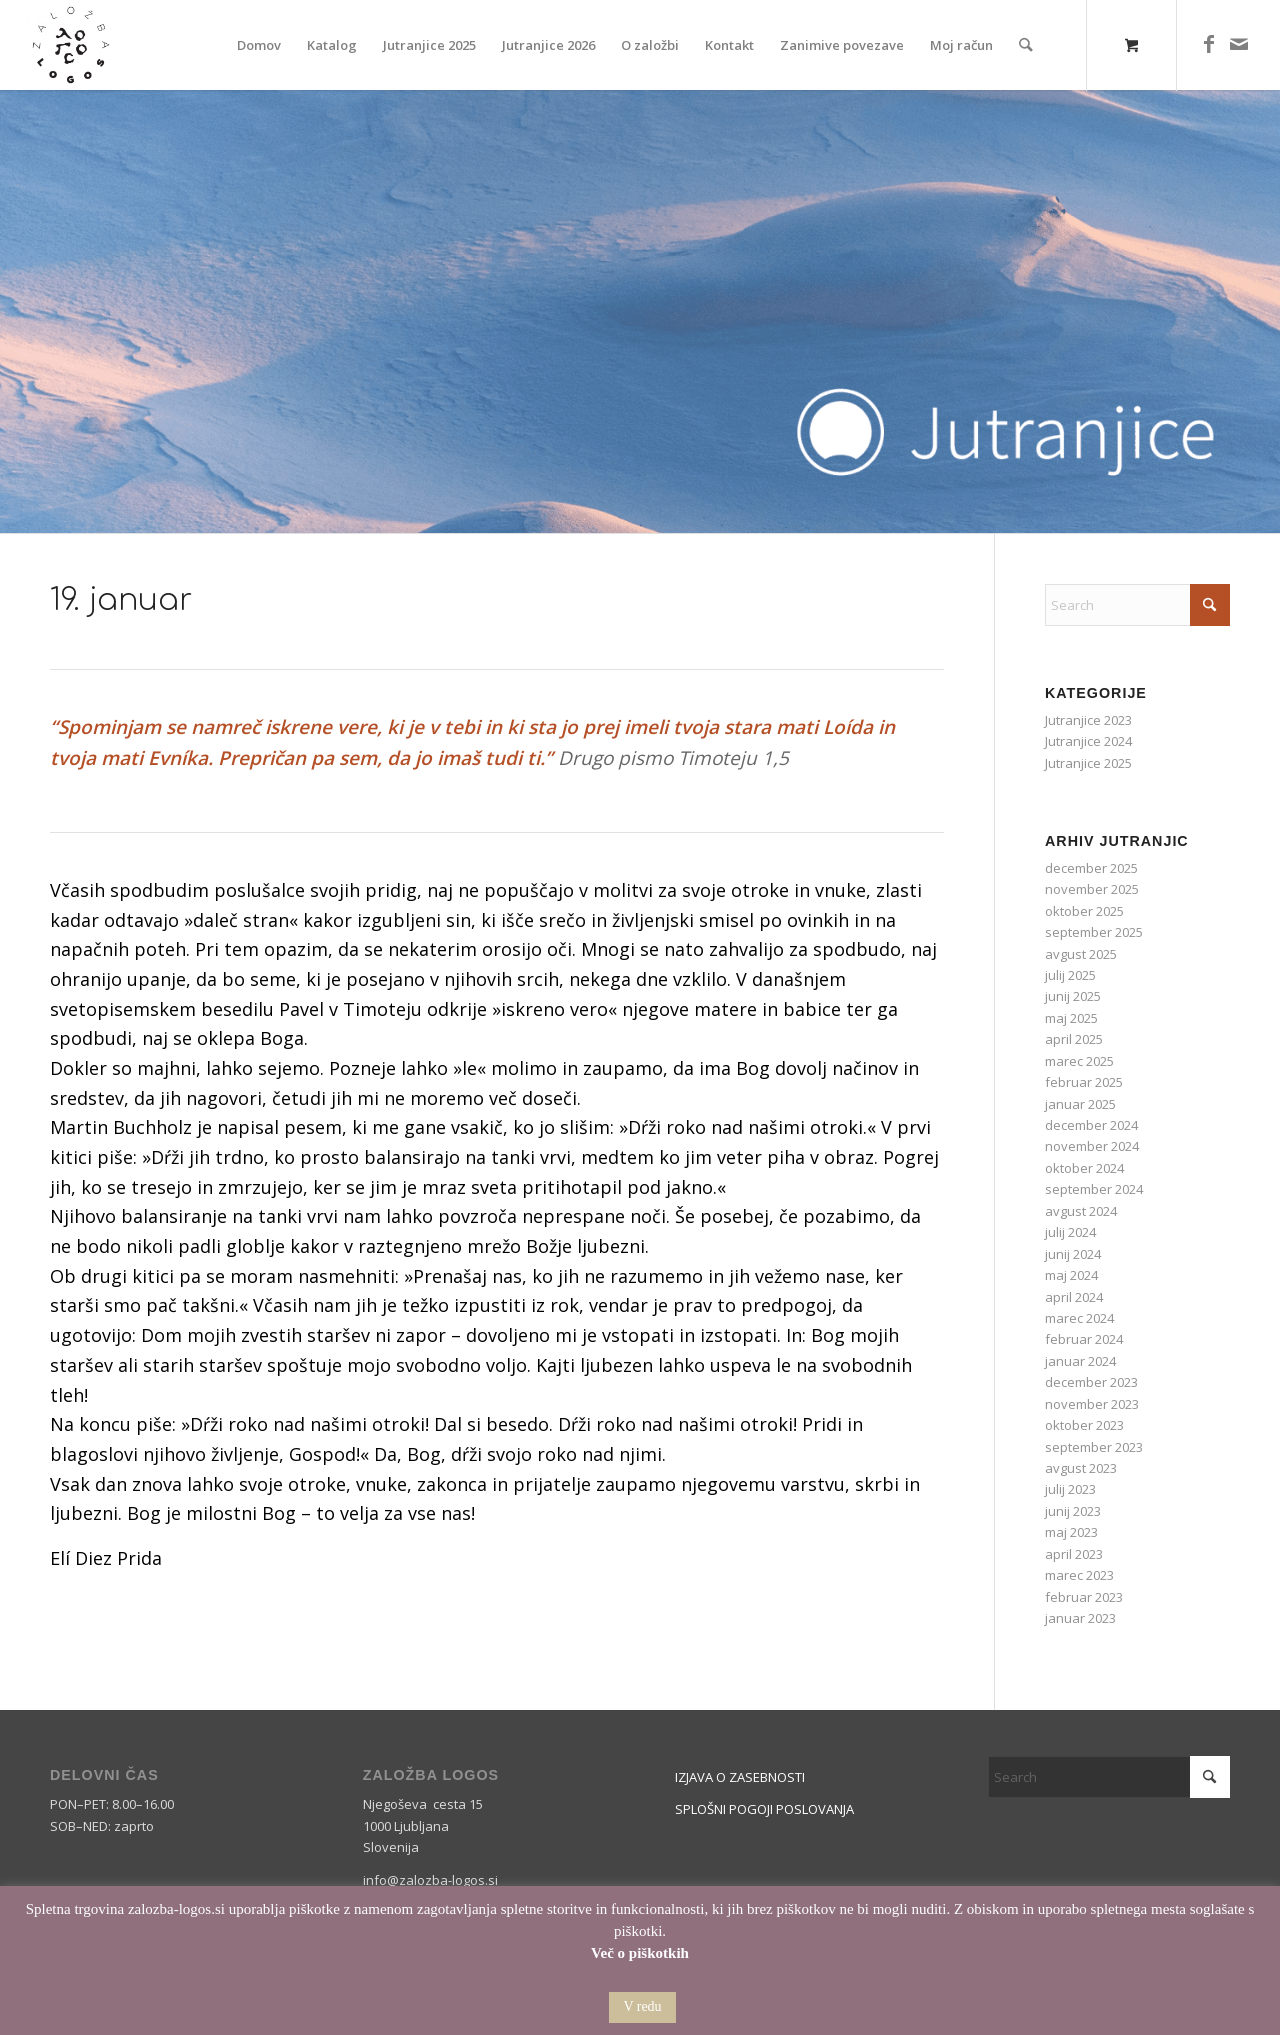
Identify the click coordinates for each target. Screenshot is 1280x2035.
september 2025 (1094, 932)
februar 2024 (1084, 1339)
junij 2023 (1073, 1511)
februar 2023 (1084, 1597)
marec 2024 (1079, 1318)
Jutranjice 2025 (1088, 763)
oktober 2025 (1084, 911)
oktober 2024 (1084, 1168)
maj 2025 (1071, 1018)
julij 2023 (1070, 1489)
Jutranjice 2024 (1088, 741)
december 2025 (1091, 868)
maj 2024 (1071, 1275)
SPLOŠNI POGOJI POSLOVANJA (764, 1809)
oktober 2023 (1084, 1425)
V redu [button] (642, 2006)
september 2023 (1094, 1447)
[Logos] (71, 45)
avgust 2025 (1081, 954)
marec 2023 (1079, 1575)
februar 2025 (1084, 1082)
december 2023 (1091, 1382)
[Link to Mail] (1239, 44)
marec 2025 (1079, 1061)
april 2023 (1074, 1554)
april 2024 (1074, 1297)
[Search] (1026, 45)
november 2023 (1092, 1404)
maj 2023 (1071, 1532)
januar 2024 (1080, 1361)
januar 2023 (1080, 1618)
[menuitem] (260, 45)
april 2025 (1074, 1039)
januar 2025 (1080, 1104)
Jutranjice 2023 (1088, 720)
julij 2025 (1070, 975)
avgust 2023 (1081, 1468)
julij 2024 (1070, 1232)
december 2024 (1091, 1125)
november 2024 (1092, 1146)
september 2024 (1094, 1189)
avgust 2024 (1081, 1211)
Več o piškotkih (640, 1953)
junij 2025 (1073, 996)
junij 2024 (1073, 1254)
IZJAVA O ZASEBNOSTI (740, 1777)
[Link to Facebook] (1209, 44)
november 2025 (1092, 889)
